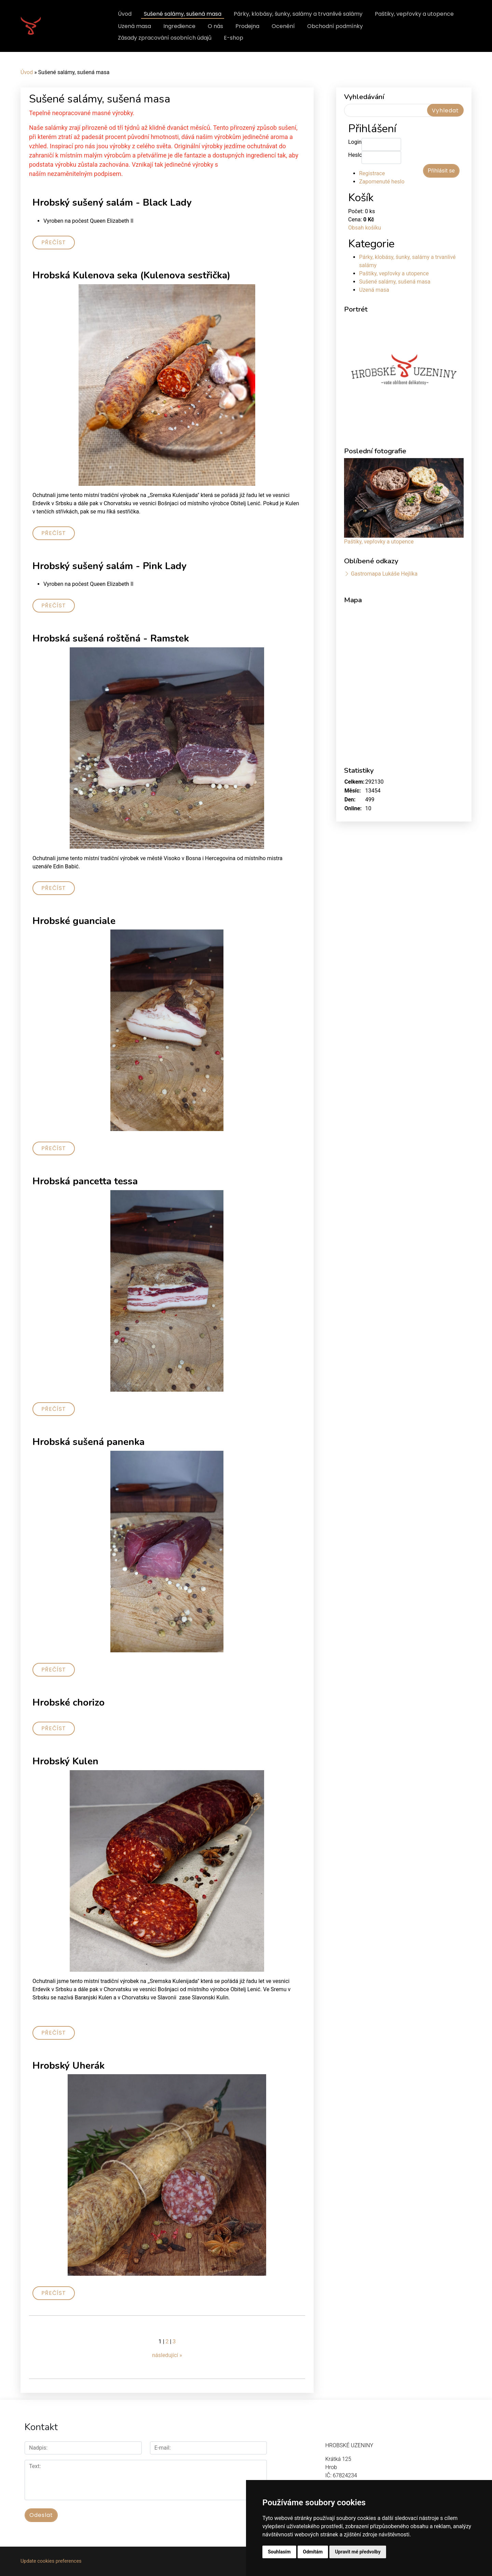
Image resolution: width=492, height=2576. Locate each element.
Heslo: (354, 155)
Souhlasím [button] (279, 2551)
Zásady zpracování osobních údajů (164, 38)
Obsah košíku (364, 227)
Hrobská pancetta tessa (85, 1181)
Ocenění (283, 26)
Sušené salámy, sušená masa (182, 14)
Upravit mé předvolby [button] (357, 2551)
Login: (354, 142)
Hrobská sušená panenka (88, 1441)
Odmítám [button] (313, 2551)
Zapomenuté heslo (382, 181)
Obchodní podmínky (335, 26)
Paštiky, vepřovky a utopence (414, 14)
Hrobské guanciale (73, 920)
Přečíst (53, 242)
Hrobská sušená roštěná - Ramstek (110, 638)
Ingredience (179, 26)
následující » (167, 2355)
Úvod (125, 14)
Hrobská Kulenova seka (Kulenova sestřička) (131, 275)
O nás (215, 26)
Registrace (372, 173)
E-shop (233, 38)
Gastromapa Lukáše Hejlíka (384, 573)
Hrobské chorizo (68, 1702)
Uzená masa (134, 26)
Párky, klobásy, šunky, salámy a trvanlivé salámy (298, 14)
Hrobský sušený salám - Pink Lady (109, 566)
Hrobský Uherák (68, 2065)
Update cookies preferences (50, 2561)
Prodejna (247, 26)
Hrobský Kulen (65, 1761)
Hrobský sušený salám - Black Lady (112, 202)
